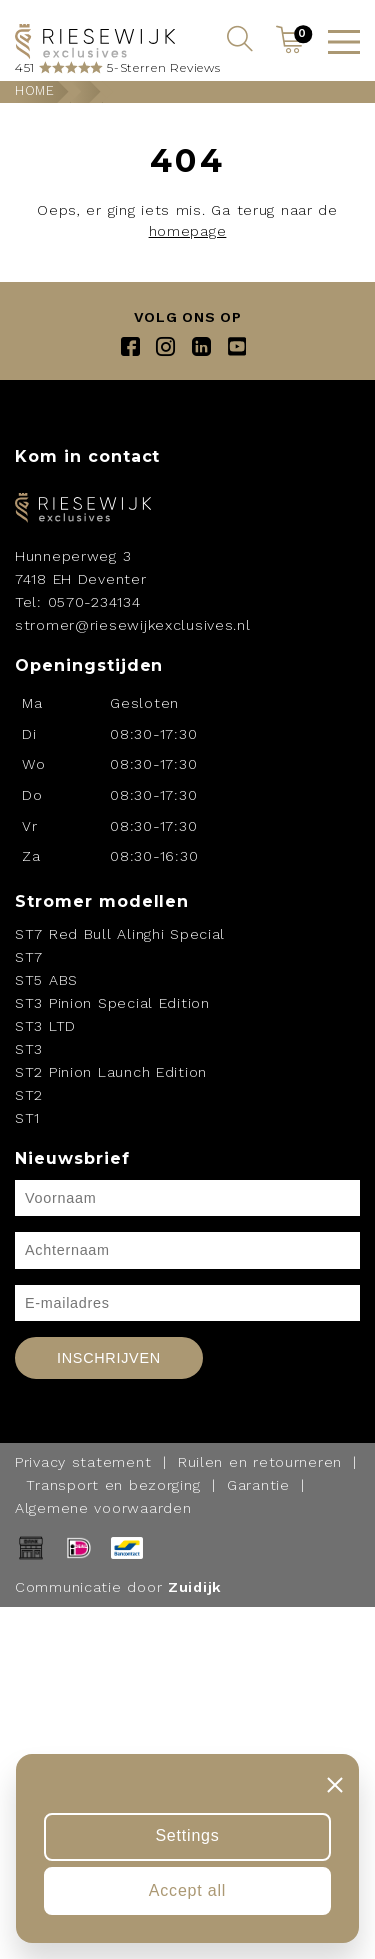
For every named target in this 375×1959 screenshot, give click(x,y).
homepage (188, 231)
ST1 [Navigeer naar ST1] (27, 1118)
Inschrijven (109, 1358)
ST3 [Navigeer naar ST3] (29, 1049)
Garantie (258, 1485)
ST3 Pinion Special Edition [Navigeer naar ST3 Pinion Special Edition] (112, 1003)
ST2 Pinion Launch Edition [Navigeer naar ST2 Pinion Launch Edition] (111, 1072)
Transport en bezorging (113, 1485)
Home (35, 90)
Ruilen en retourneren (260, 1462)
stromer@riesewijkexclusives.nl (133, 625)
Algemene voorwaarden (103, 1508)
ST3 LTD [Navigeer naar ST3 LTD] (45, 1026)
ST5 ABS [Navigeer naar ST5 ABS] (46, 980)
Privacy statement (83, 1462)
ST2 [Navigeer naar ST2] (29, 1095)
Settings (187, 1835)
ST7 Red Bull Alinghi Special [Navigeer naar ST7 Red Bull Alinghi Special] (120, 934)
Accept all (187, 1890)
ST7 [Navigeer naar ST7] (29, 957)
